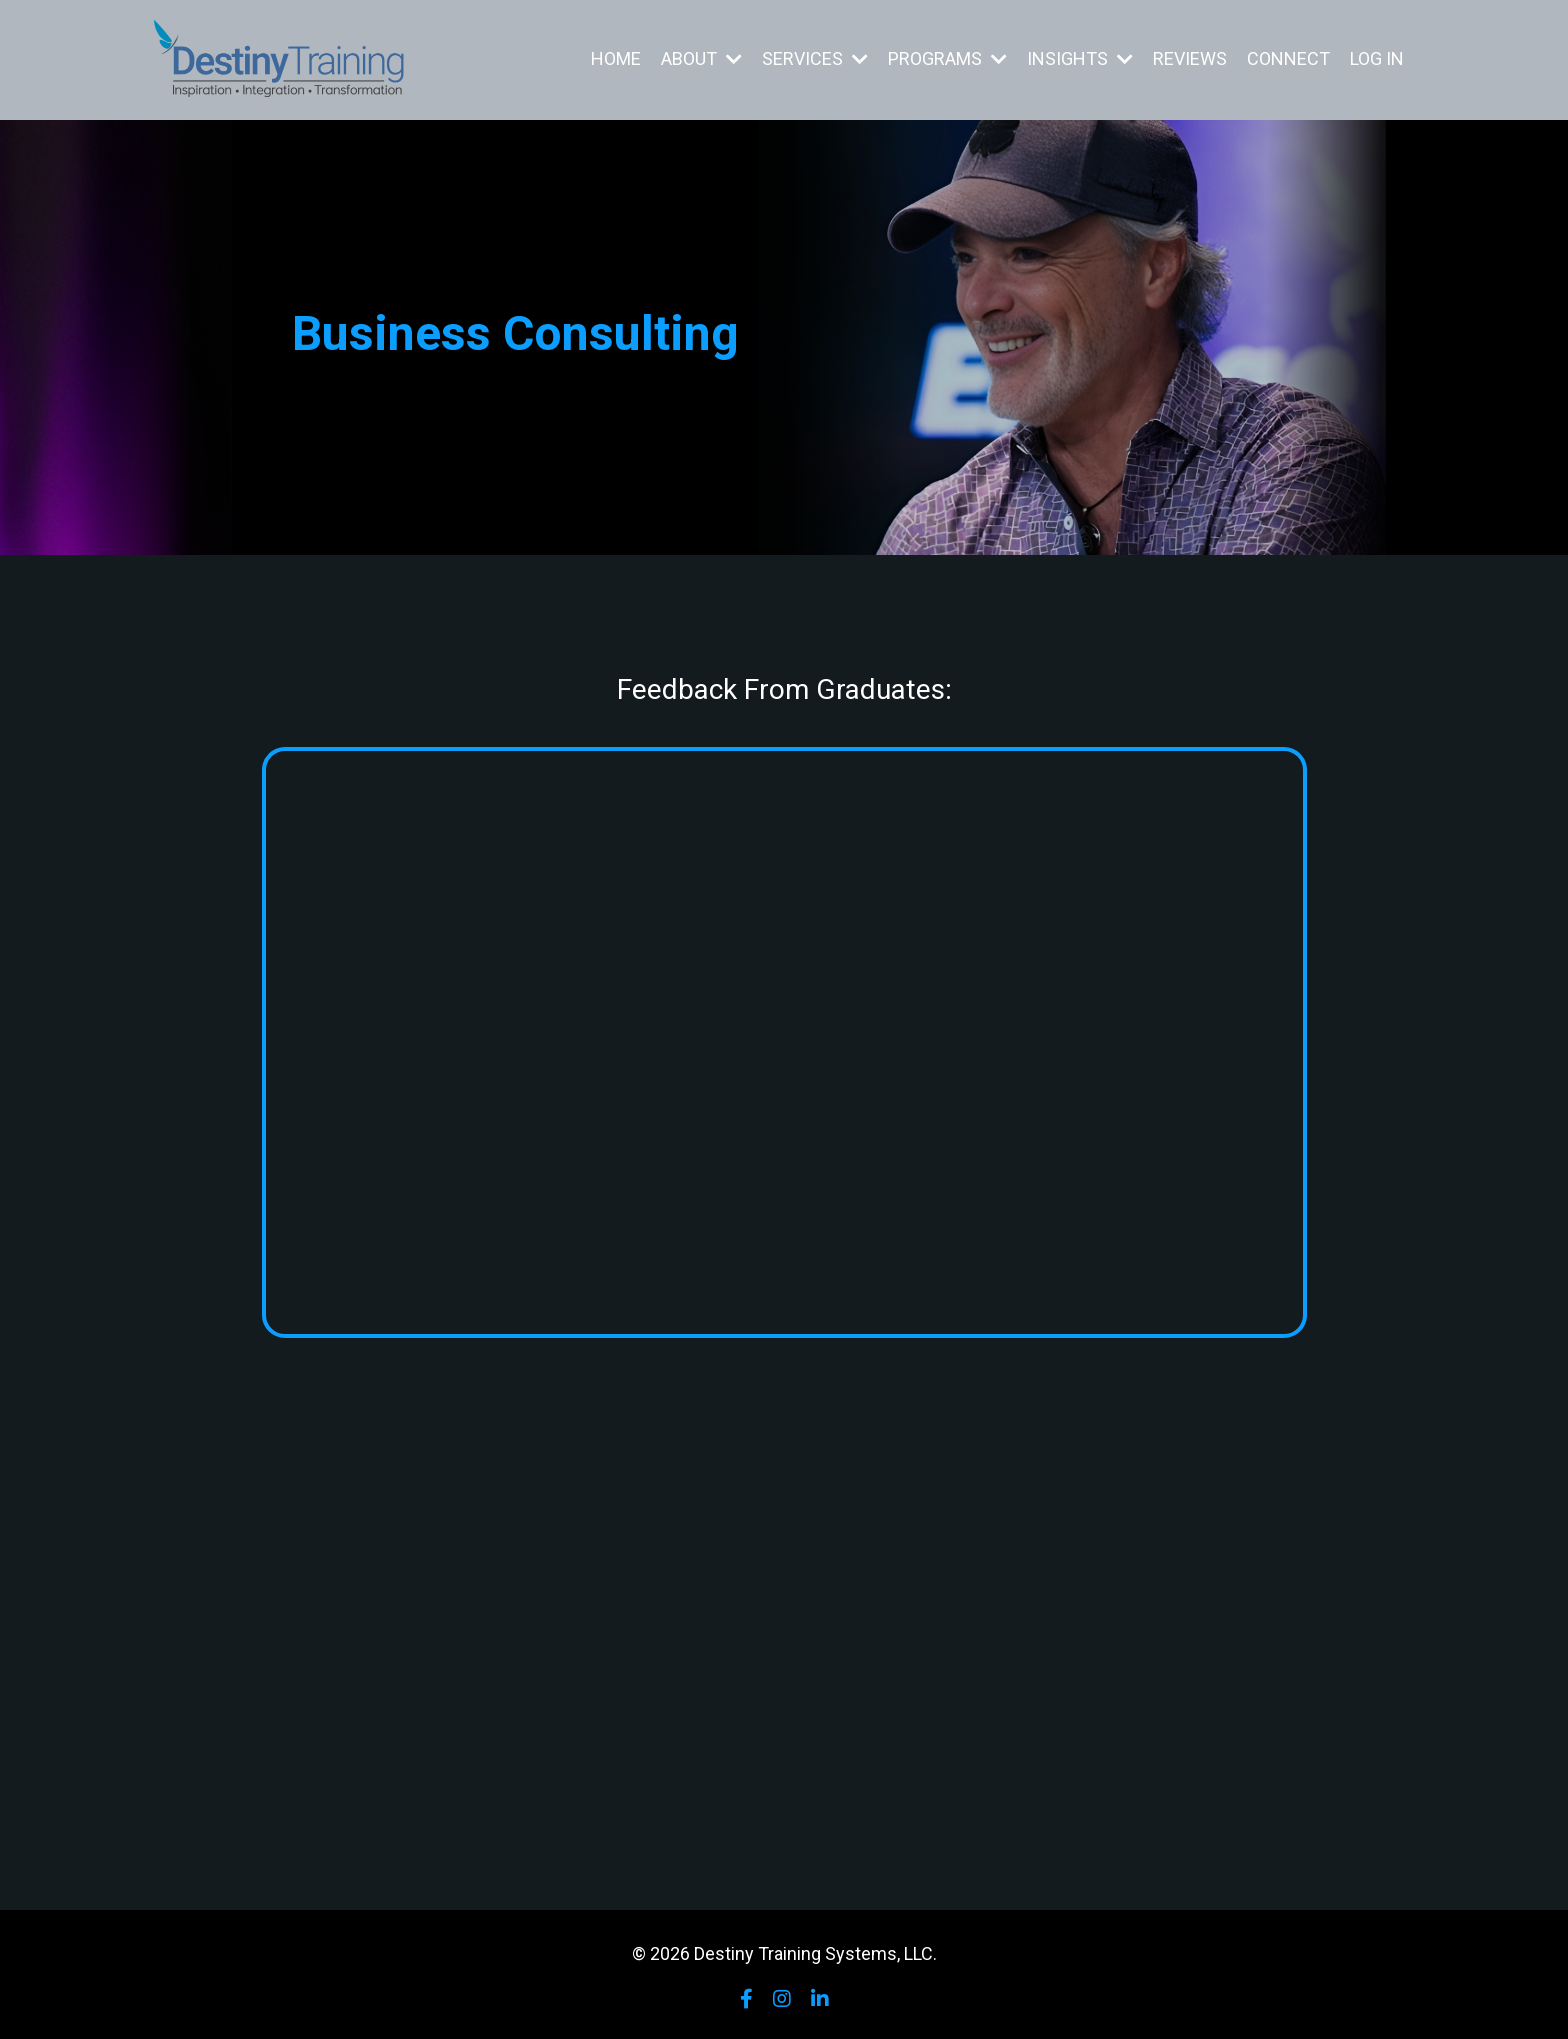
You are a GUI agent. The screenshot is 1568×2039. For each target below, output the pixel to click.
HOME (616, 58)
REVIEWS (1190, 58)
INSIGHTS (1080, 58)
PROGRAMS (947, 58)
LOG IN (1377, 58)
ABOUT (701, 58)
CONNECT (1288, 58)
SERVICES (815, 58)
